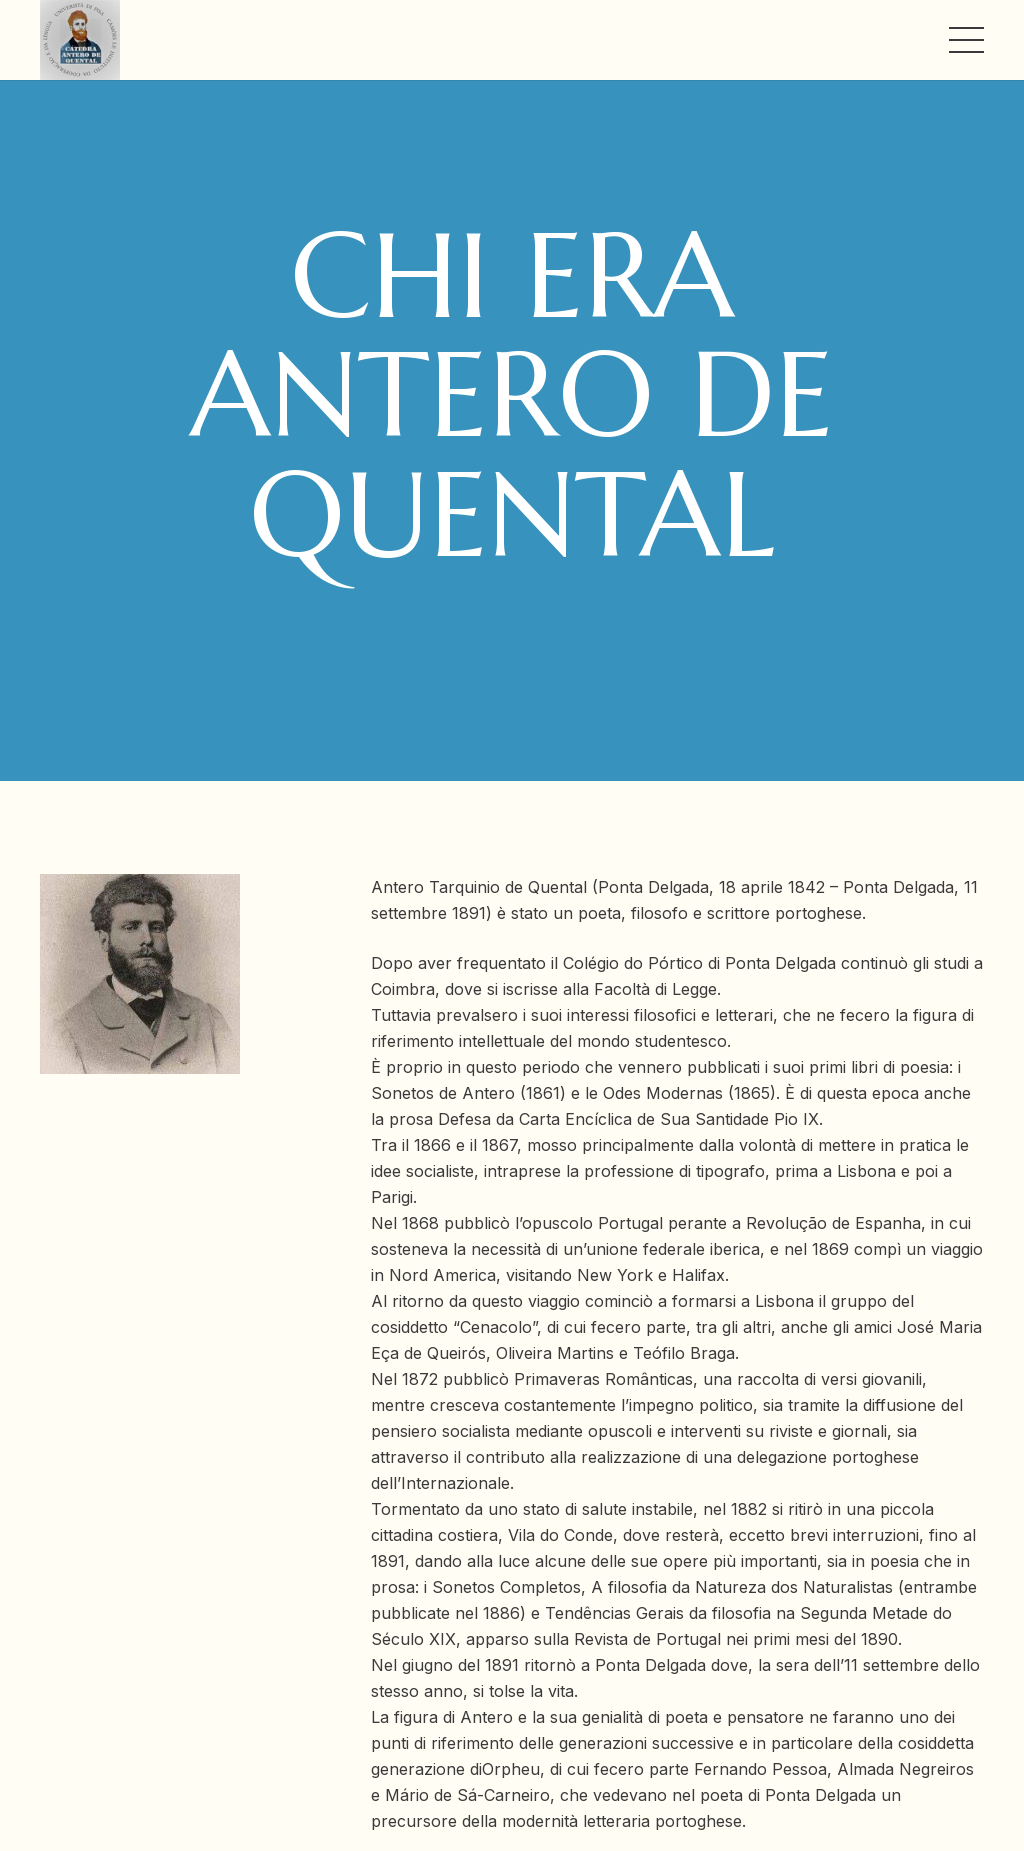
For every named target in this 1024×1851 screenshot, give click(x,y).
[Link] (80, 40)
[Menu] (966, 40)
